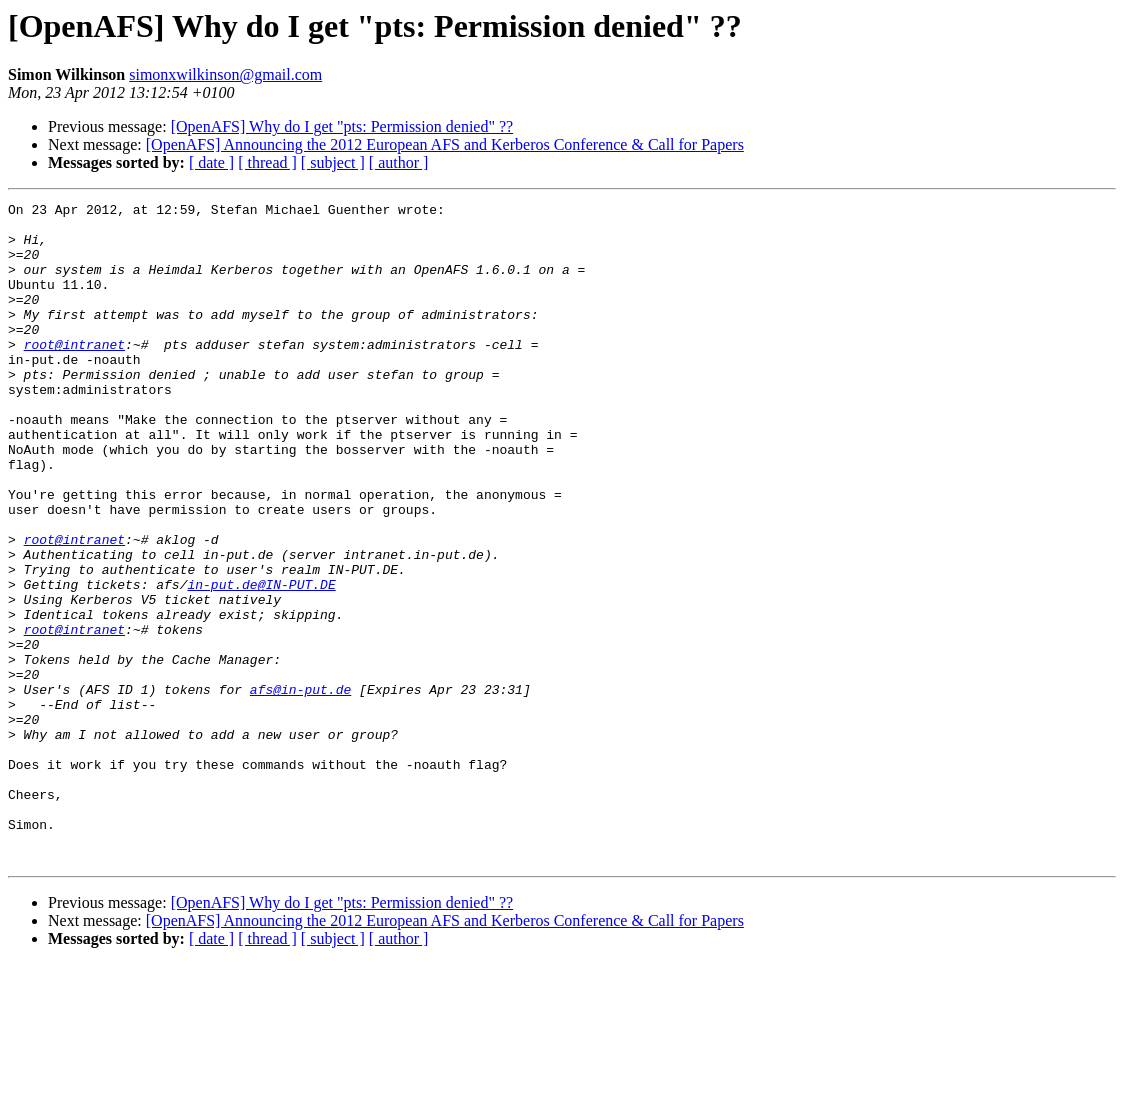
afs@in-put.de (300, 788)
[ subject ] (333, 162)
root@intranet (74, 374)
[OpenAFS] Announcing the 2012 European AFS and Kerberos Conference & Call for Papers (445, 144)
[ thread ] (267, 162)
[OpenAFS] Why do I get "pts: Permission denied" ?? (342, 126)
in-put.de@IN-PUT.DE (261, 662)
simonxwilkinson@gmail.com (225, 74)
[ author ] (399, 162)
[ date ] (211, 162)
